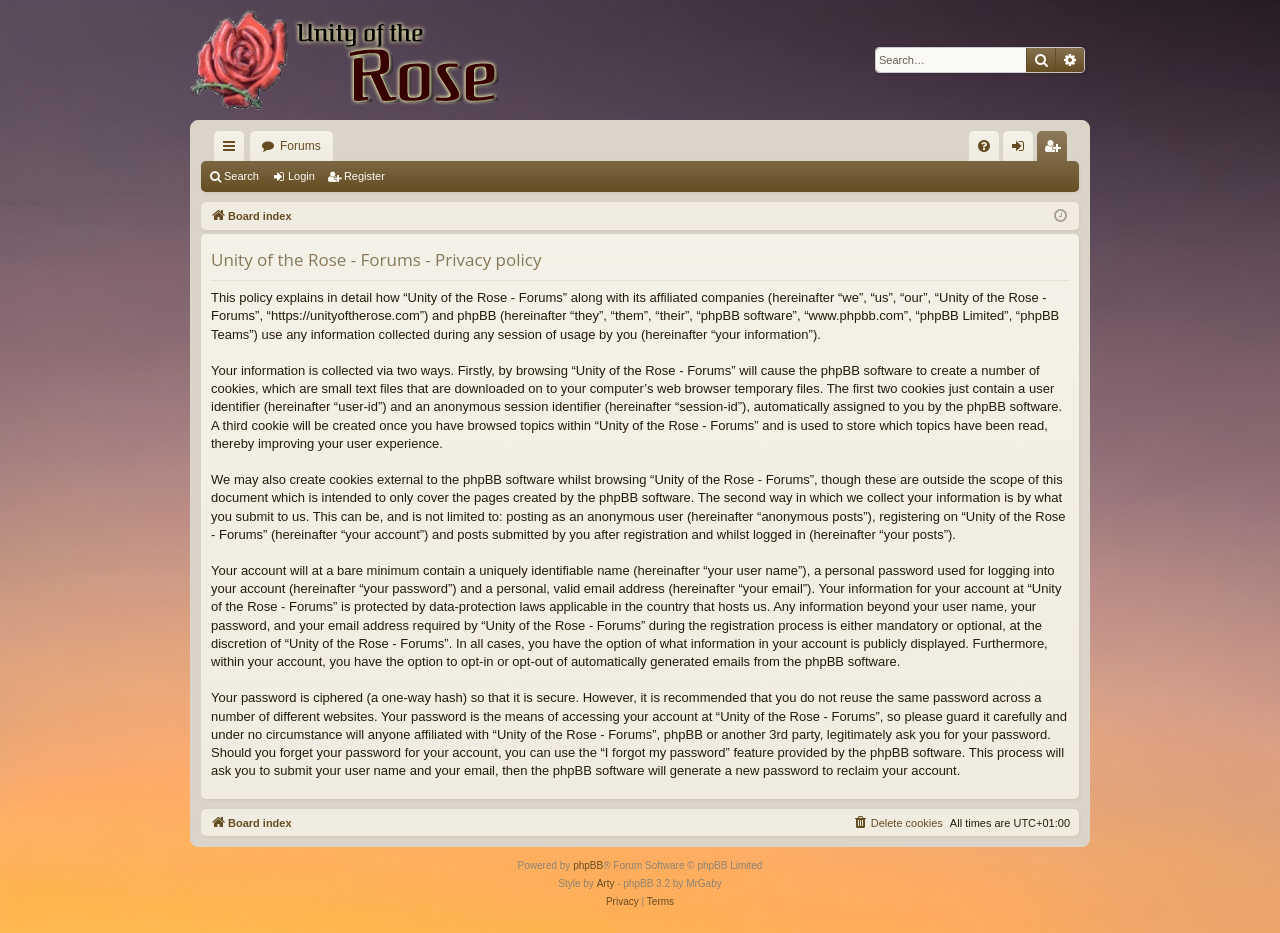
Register (364, 176)
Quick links (233, 150)
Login (301, 176)
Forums (300, 146)
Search (241, 176)
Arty (606, 883)
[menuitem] (984, 146)
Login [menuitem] (1022, 150)
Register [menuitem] (1056, 150)
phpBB (588, 865)
